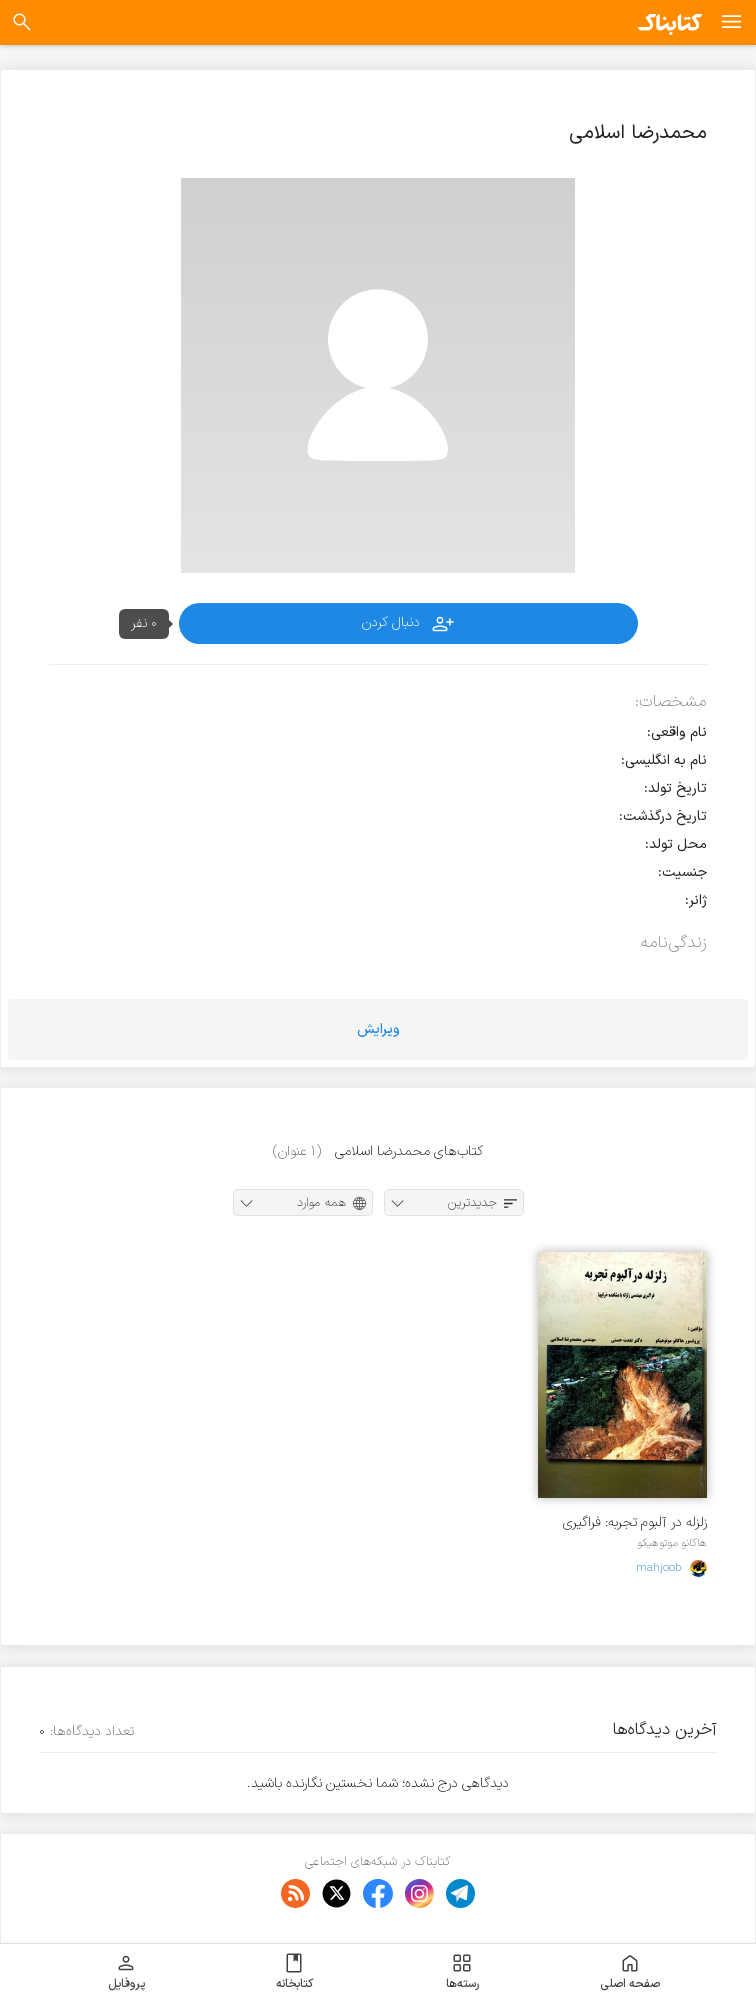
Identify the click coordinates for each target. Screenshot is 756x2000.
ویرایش (378, 1029)
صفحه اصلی (630, 1972)
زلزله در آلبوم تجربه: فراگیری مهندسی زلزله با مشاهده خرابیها (635, 1522)
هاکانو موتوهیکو (672, 1543)
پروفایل (126, 1972)
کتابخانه (294, 1972)
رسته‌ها (462, 1972)
